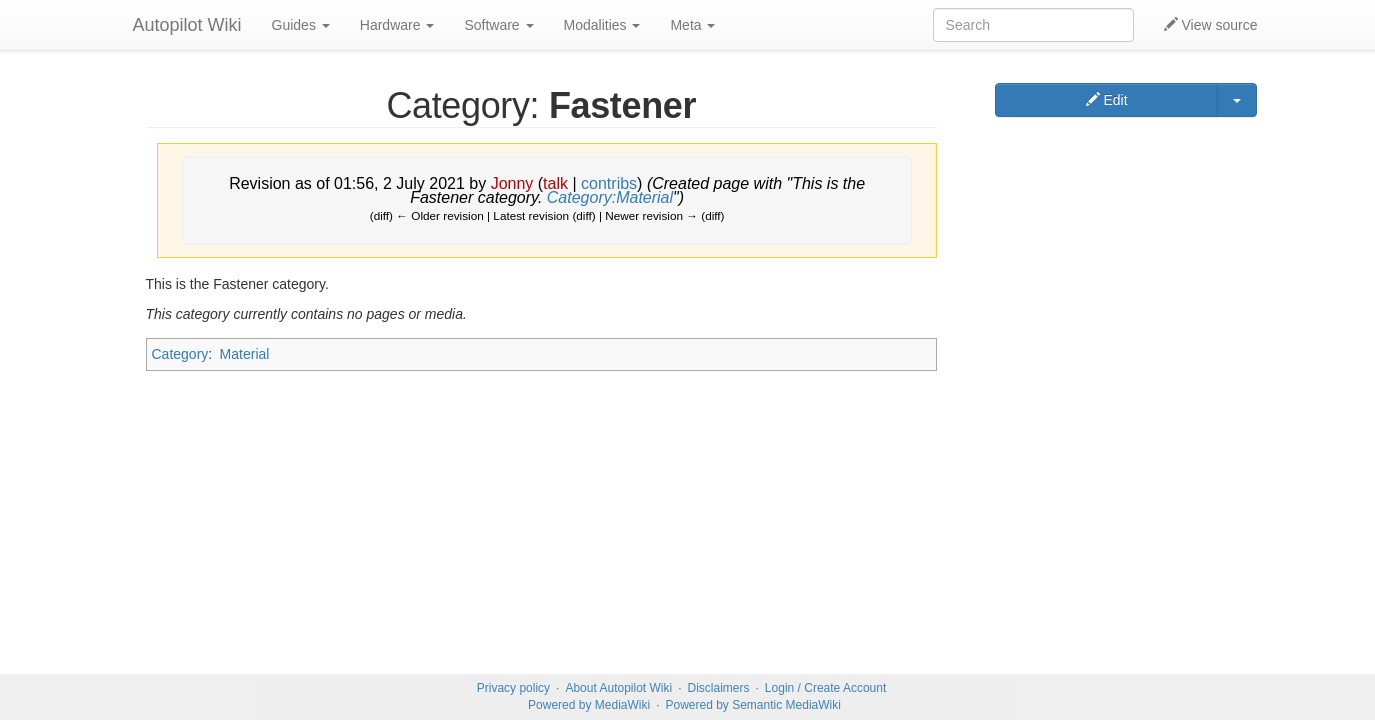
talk (555, 183)
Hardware (397, 25)
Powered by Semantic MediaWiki (752, 705)
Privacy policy (513, 688)
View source (1211, 25)
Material (245, 354)
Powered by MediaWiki (589, 705)
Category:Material (610, 197)
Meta (692, 25)
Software (498, 25)
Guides (301, 25)
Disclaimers (719, 688)
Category (180, 354)
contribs (609, 183)
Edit (1107, 100)
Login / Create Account (825, 688)
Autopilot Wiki (187, 25)
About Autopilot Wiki (618, 688)
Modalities (602, 25)
